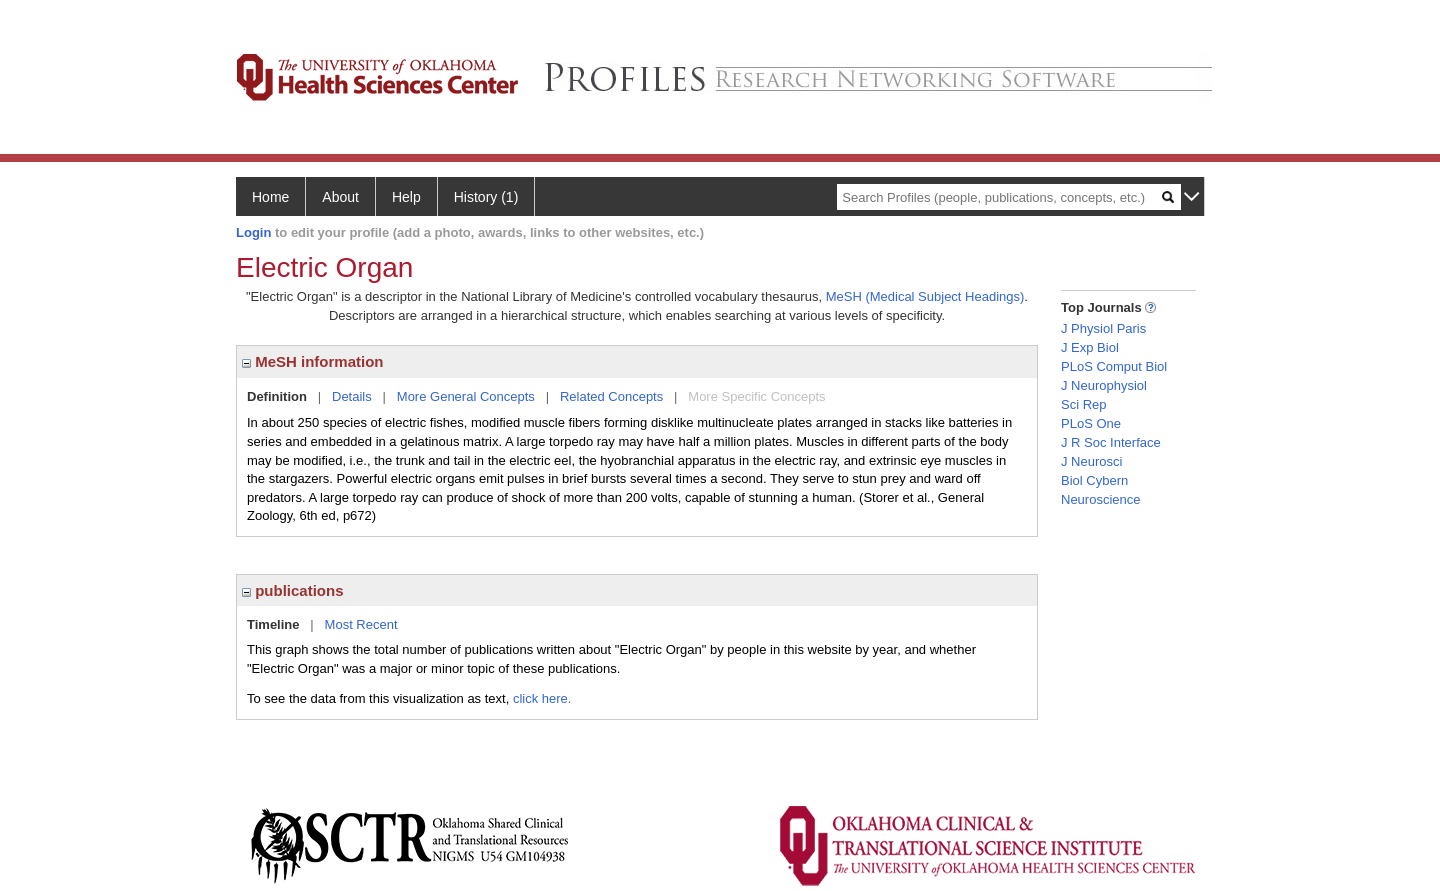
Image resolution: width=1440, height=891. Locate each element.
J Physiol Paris (1103, 328)
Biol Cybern (1094, 480)
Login (253, 232)
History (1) (486, 197)
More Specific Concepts (756, 396)
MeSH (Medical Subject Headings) (925, 296)
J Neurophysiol (1104, 385)
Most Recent (361, 624)
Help (406, 197)
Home (270, 197)
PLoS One (1091, 423)
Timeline (273, 624)
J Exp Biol (1090, 347)
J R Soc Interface (1111, 442)
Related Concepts (611, 396)
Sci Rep (1084, 404)
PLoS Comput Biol (1114, 366)
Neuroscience (1101, 499)
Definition (277, 396)
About (340, 197)
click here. (542, 698)
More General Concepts (466, 396)
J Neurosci (1091, 461)
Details (352, 396)
